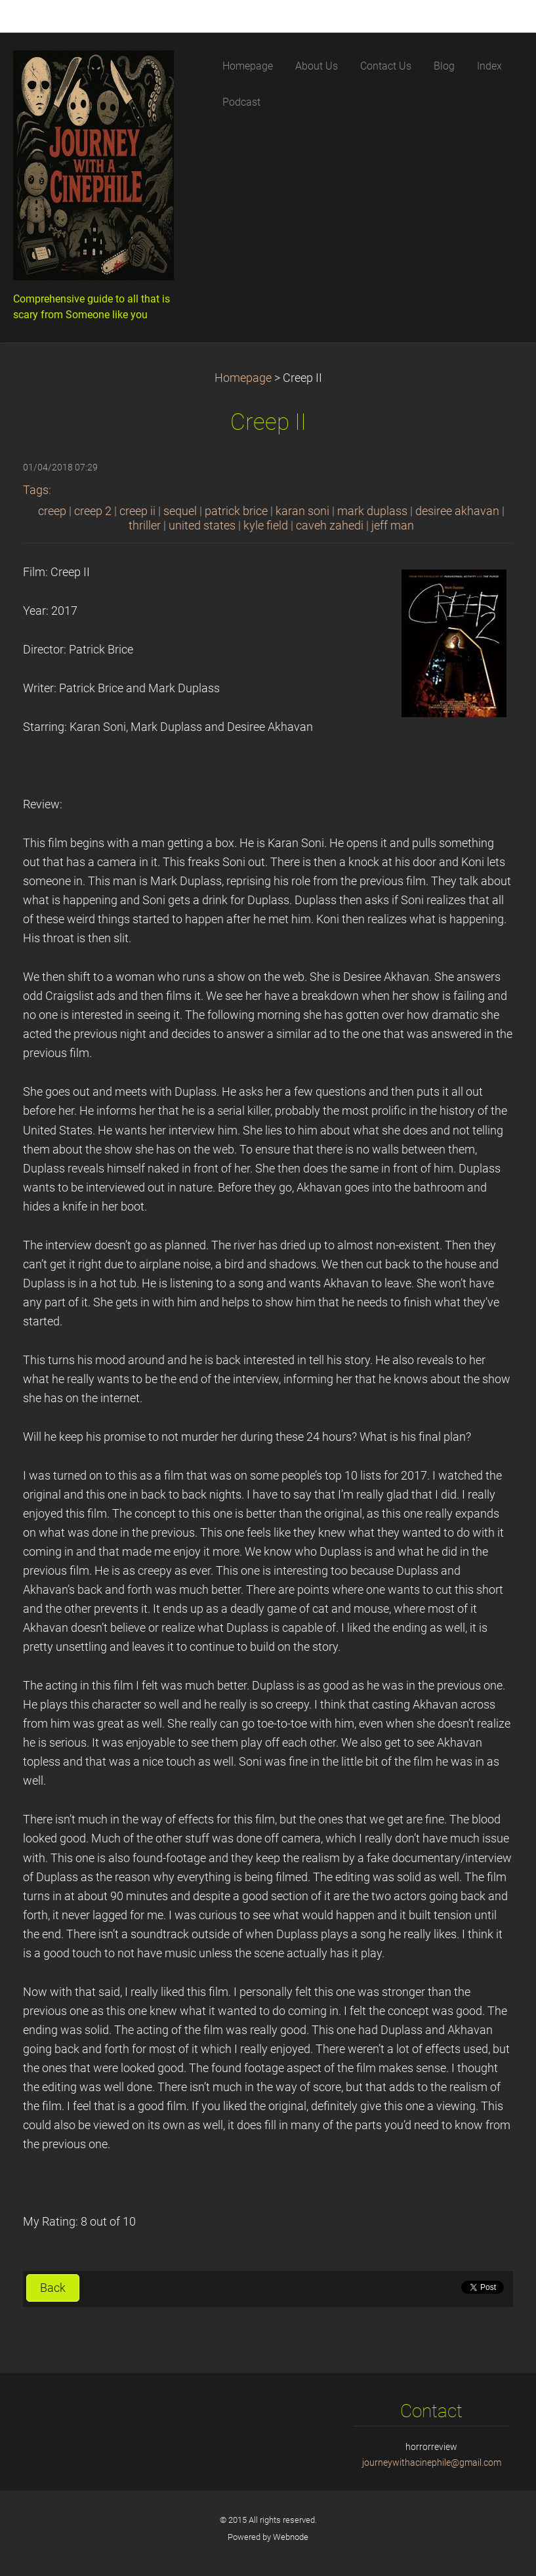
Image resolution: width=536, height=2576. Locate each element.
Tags (36, 490)
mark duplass (372, 511)
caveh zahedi (329, 525)
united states (202, 525)
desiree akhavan (457, 511)
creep (52, 511)
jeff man (392, 525)
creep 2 (93, 511)
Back (53, 2288)
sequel (180, 511)
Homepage (243, 377)
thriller (145, 525)
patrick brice (236, 511)
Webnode (290, 2537)
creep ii (137, 511)
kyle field (265, 525)
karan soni (302, 511)
